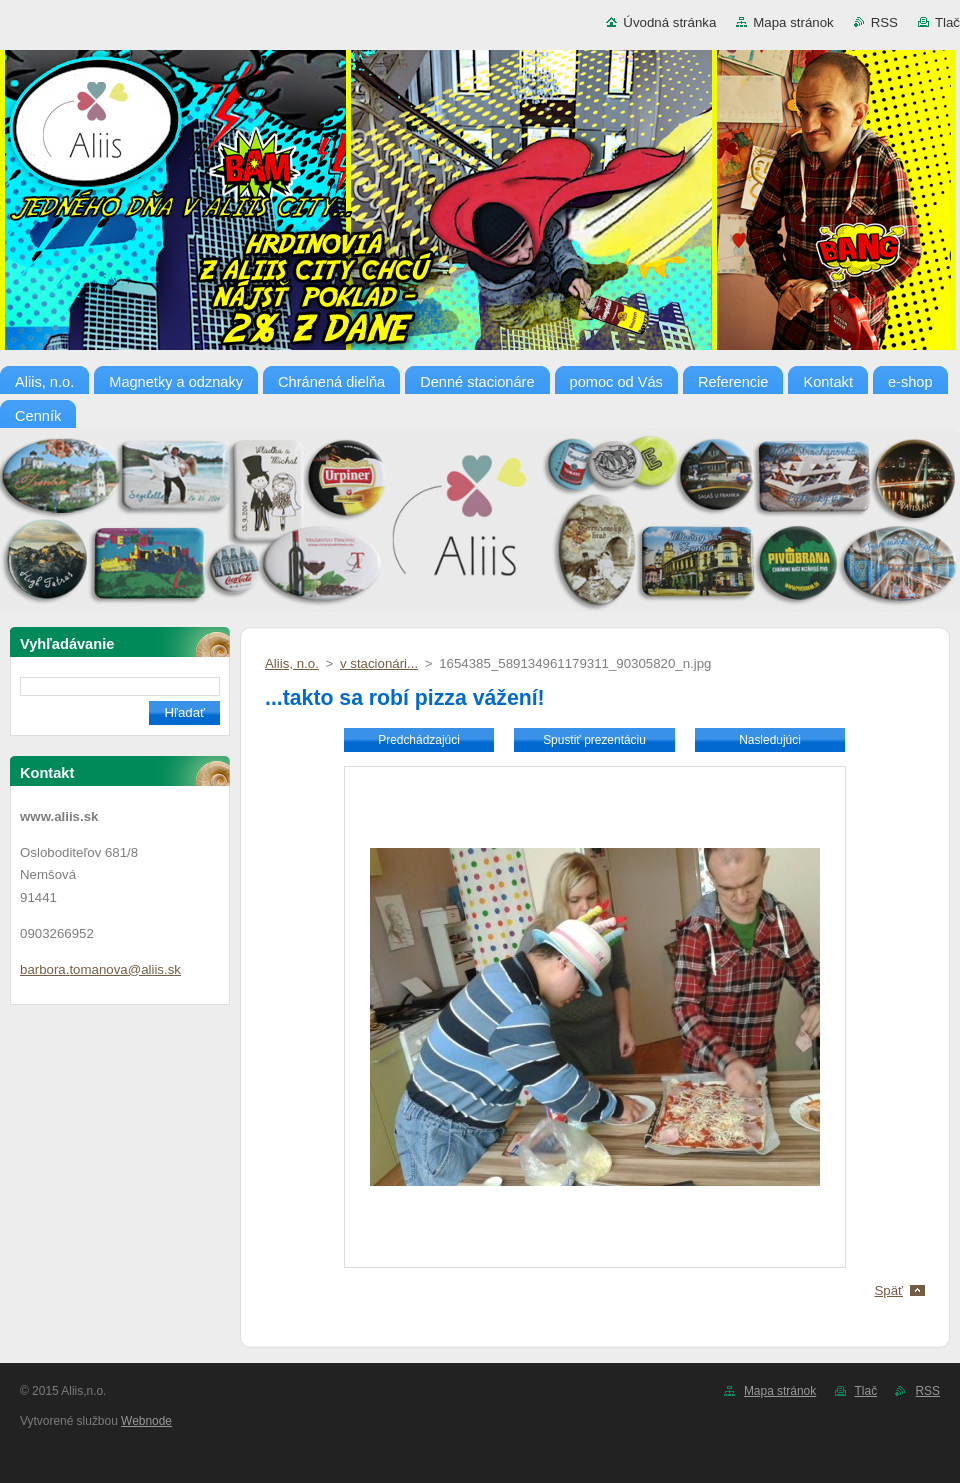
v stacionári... (379, 663)
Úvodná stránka (669, 22)
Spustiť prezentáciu (594, 740)
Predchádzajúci (419, 740)
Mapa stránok (793, 22)
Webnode (146, 1421)
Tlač (947, 22)
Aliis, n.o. (292, 663)
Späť (888, 1290)
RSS (884, 22)
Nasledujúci (770, 740)
